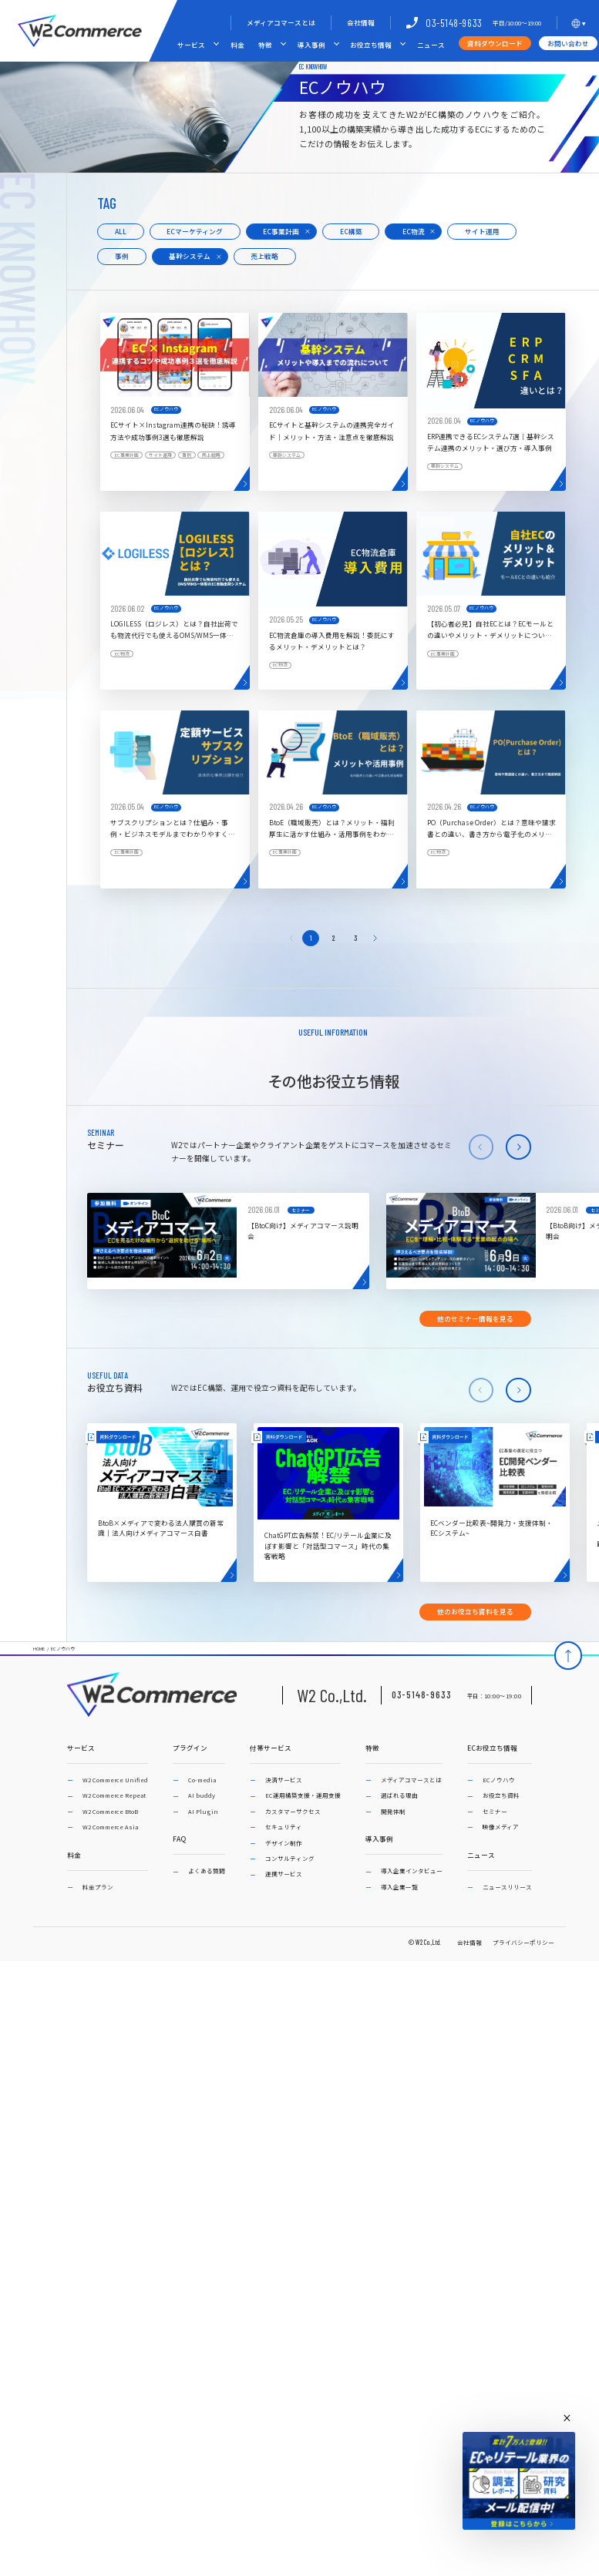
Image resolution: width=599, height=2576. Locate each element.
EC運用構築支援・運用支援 (303, 1795)
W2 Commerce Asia (110, 1826)
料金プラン (97, 1886)
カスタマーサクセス (293, 1811)
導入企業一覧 (399, 1886)
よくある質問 (206, 1870)
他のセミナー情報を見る (475, 1318)
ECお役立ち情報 (492, 1748)
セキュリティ (283, 1826)
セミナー (495, 1811)
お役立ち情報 (371, 44)
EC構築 (351, 231)
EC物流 (413, 231)
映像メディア (501, 1826)
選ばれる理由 (399, 1795)
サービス (191, 44)
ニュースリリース (507, 1886)
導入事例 (311, 44)
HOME (39, 1649)
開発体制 (393, 1811)
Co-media (202, 1779)
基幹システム (189, 255)
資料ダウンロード (495, 43)
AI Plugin (203, 1811)
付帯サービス (270, 1748)
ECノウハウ (63, 1649)
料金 (237, 44)
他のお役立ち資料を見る (475, 1611)
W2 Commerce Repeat (114, 1795)
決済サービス (283, 1779)
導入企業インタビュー (412, 1870)
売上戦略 (264, 255)
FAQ (179, 1838)
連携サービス (283, 1873)
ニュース (431, 44)
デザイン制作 (283, 1843)
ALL (120, 231)
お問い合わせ (568, 43)
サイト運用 (482, 231)
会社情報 (361, 22)
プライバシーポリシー (523, 1942)
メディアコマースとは (281, 22)
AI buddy (201, 1795)
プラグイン (190, 1748)
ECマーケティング (195, 231)
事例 (122, 255)
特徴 (265, 44)
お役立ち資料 (501, 1795)
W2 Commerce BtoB (110, 1811)
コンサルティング (290, 1858)
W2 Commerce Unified (115, 1779)
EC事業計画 (281, 231)
